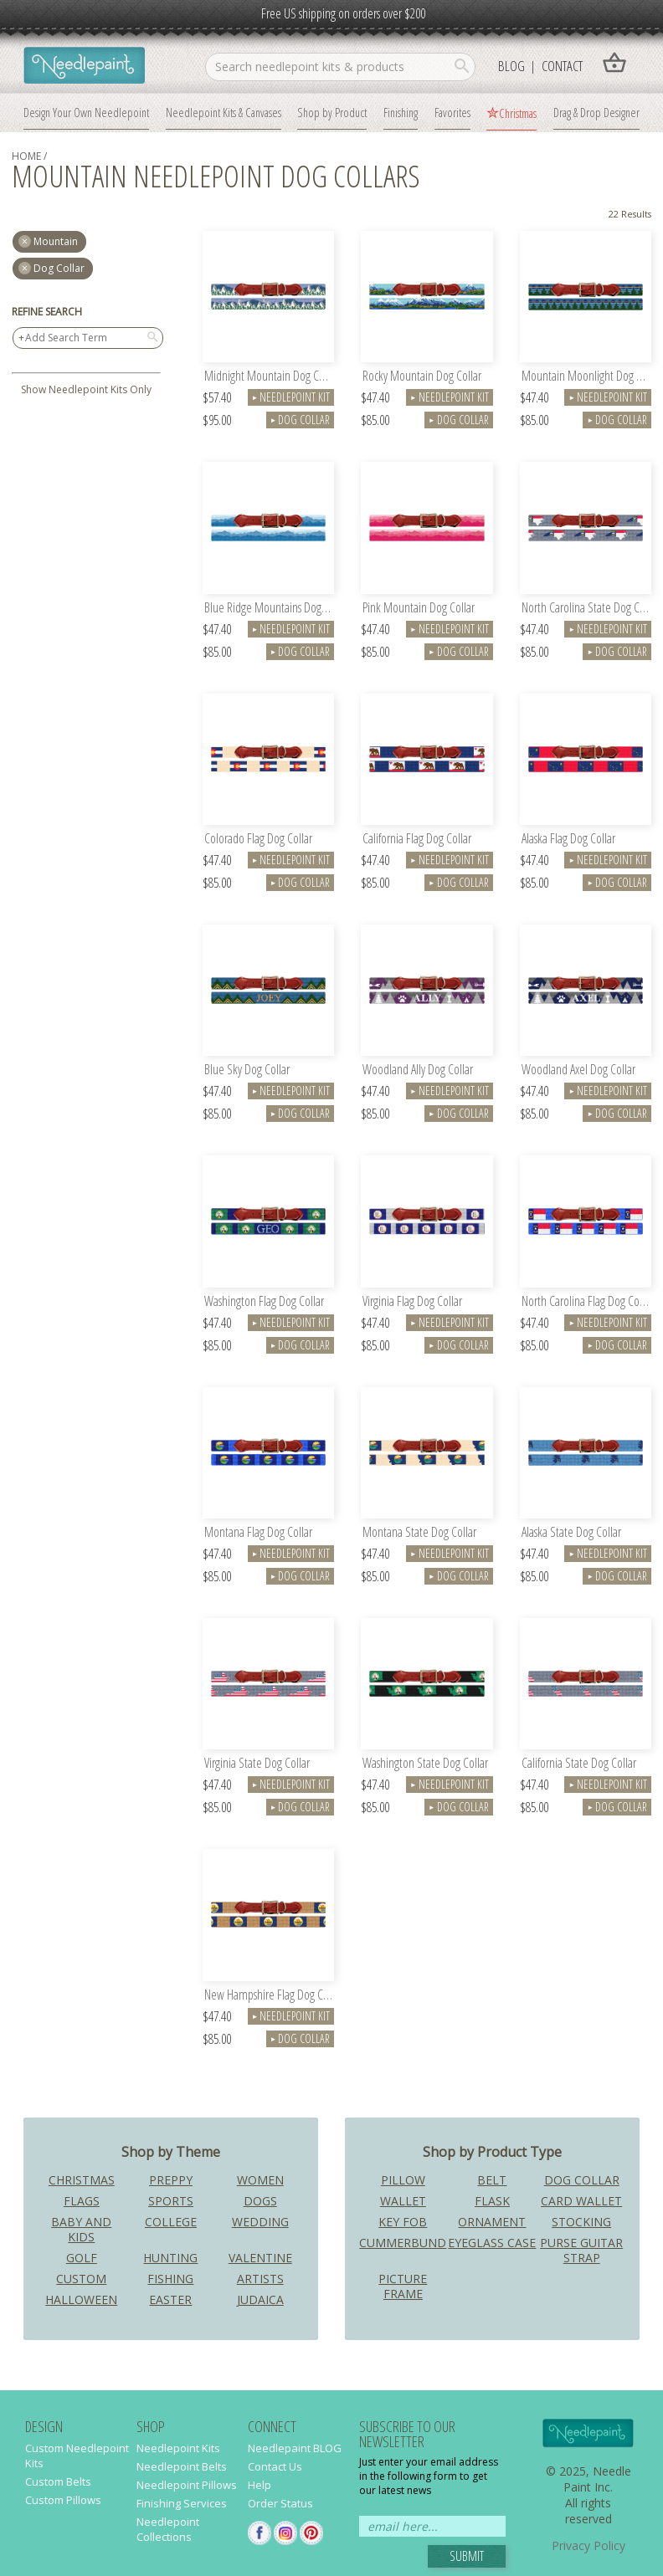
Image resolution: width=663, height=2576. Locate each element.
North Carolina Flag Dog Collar (586, 1302)
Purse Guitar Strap (581, 2250)
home (26, 156)
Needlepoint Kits (178, 2448)
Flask (492, 2201)
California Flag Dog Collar (416, 840)
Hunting (170, 2258)
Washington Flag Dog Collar (264, 1302)
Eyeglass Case (492, 2243)
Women (260, 2180)
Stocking (581, 2222)
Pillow (403, 2180)
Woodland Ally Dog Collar (417, 1070)
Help (259, 2484)
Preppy (171, 2180)
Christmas (518, 113)
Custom (81, 2279)
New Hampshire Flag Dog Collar (269, 1996)
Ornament (492, 2222)
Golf (81, 2258)
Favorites (452, 112)
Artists (260, 2279)
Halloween (81, 2299)
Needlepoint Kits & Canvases (223, 112)
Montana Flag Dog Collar (258, 1533)
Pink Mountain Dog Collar (418, 609)
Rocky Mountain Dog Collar (421, 377)
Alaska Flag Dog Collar (568, 840)
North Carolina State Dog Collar (586, 609)
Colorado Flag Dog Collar (258, 840)
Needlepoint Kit (291, 397)
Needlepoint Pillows (186, 2484)
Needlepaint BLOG (295, 2448)
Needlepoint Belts (181, 2466)
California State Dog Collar (579, 1764)
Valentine (260, 2258)
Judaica (260, 2299)
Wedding (260, 2222)
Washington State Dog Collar (425, 1764)
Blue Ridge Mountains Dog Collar (269, 609)
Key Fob (402, 2222)
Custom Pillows (63, 2499)
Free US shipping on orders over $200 (343, 13)
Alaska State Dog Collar (571, 1533)
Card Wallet (581, 2201)
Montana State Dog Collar (419, 1533)
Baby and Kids (81, 2229)
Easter (170, 2299)
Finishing (400, 112)
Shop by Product (332, 112)
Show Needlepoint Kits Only (86, 389)
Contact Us (275, 2466)
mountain (55, 241)
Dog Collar (59, 268)
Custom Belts (58, 2481)
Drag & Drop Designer (596, 112)
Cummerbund (402, 2243)
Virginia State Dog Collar (257, 1764)
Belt (491, 2180)
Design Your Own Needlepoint (86, 112)
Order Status (280, 2503)
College (171, 2222)
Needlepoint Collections (167, 2529)
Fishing (170, 2279)
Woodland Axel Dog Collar (578, 1070)
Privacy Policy (588, 2545)
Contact (562, 65)
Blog (511, 65)
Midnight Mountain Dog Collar (269, 377)
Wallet (403, 2201)
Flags (82, 2201)
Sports (170, 2201)
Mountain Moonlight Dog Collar (586, 377)
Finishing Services (181, 2503)
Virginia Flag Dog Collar (412, 1302)
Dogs (260, 2201)
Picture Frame (402, 2286)
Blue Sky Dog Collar (247, 1070)
